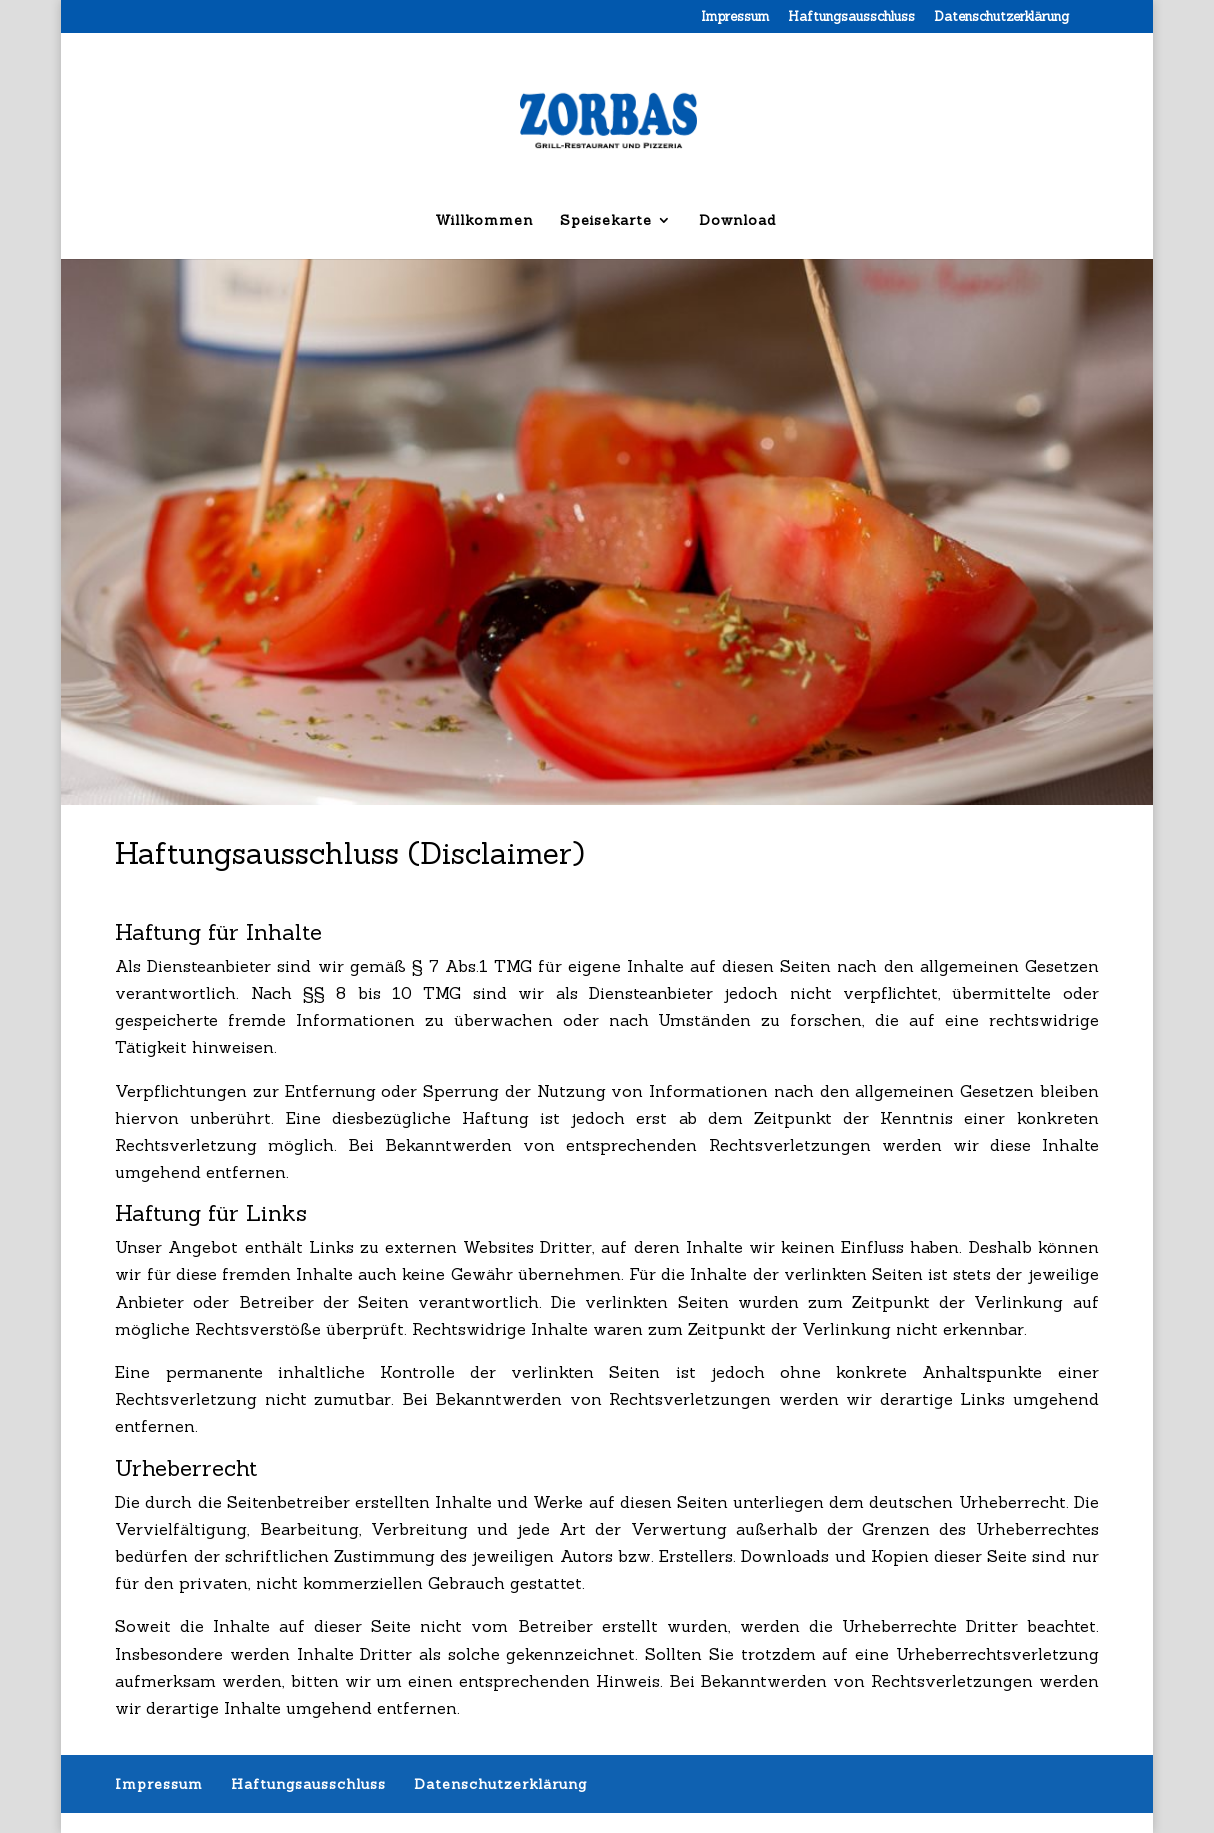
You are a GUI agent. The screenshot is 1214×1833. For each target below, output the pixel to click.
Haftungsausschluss (851, 17)
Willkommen (484, 221)
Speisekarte (606, 221)
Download (737, 221)
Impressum (735, 17)
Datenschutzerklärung (1001, 17)
